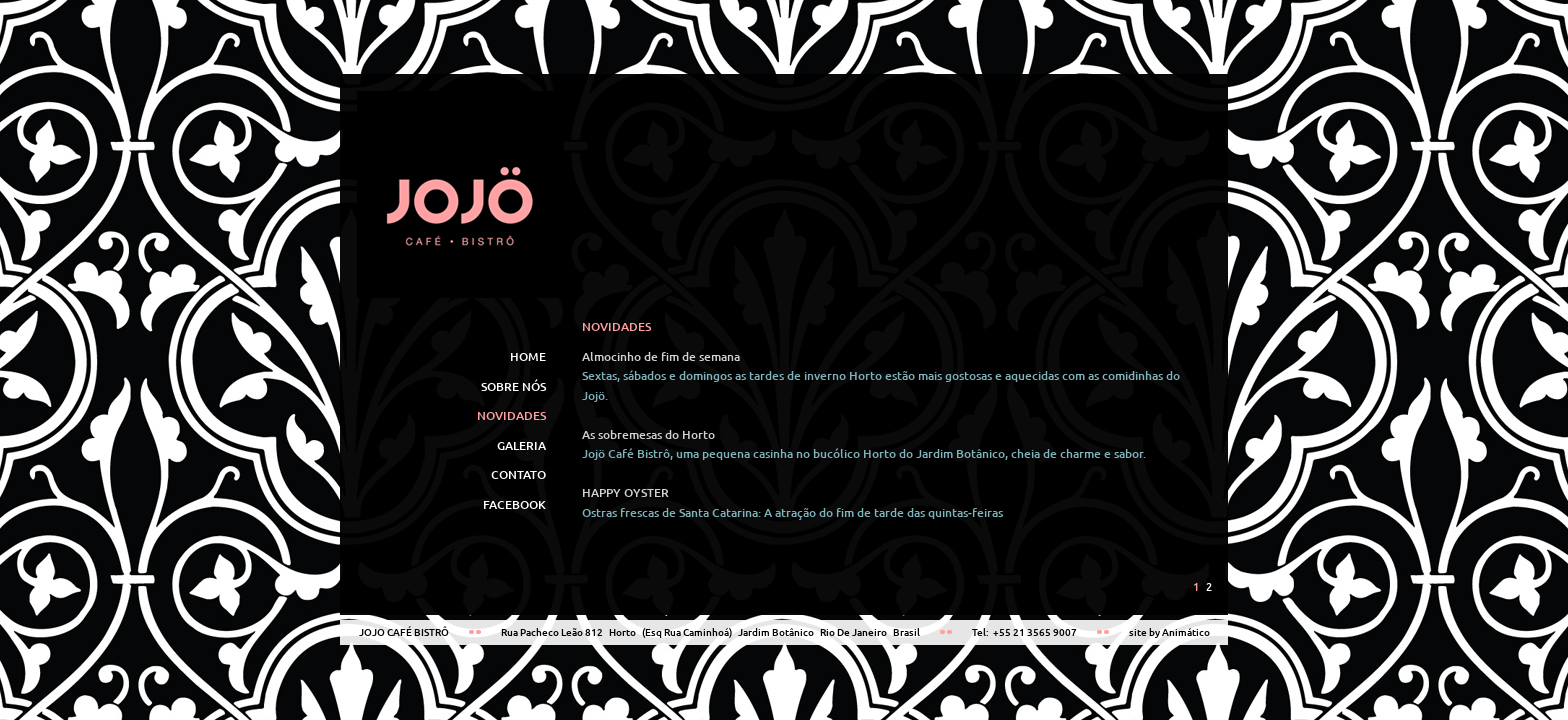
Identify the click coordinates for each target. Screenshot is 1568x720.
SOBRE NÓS (513, 386)
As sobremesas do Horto (648, 434)
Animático (1186, 632)
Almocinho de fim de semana (661, 356)
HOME (528, 356)
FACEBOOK (514, 504)
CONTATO (518, 474)
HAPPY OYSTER (625, 492)
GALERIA (521, 445)
